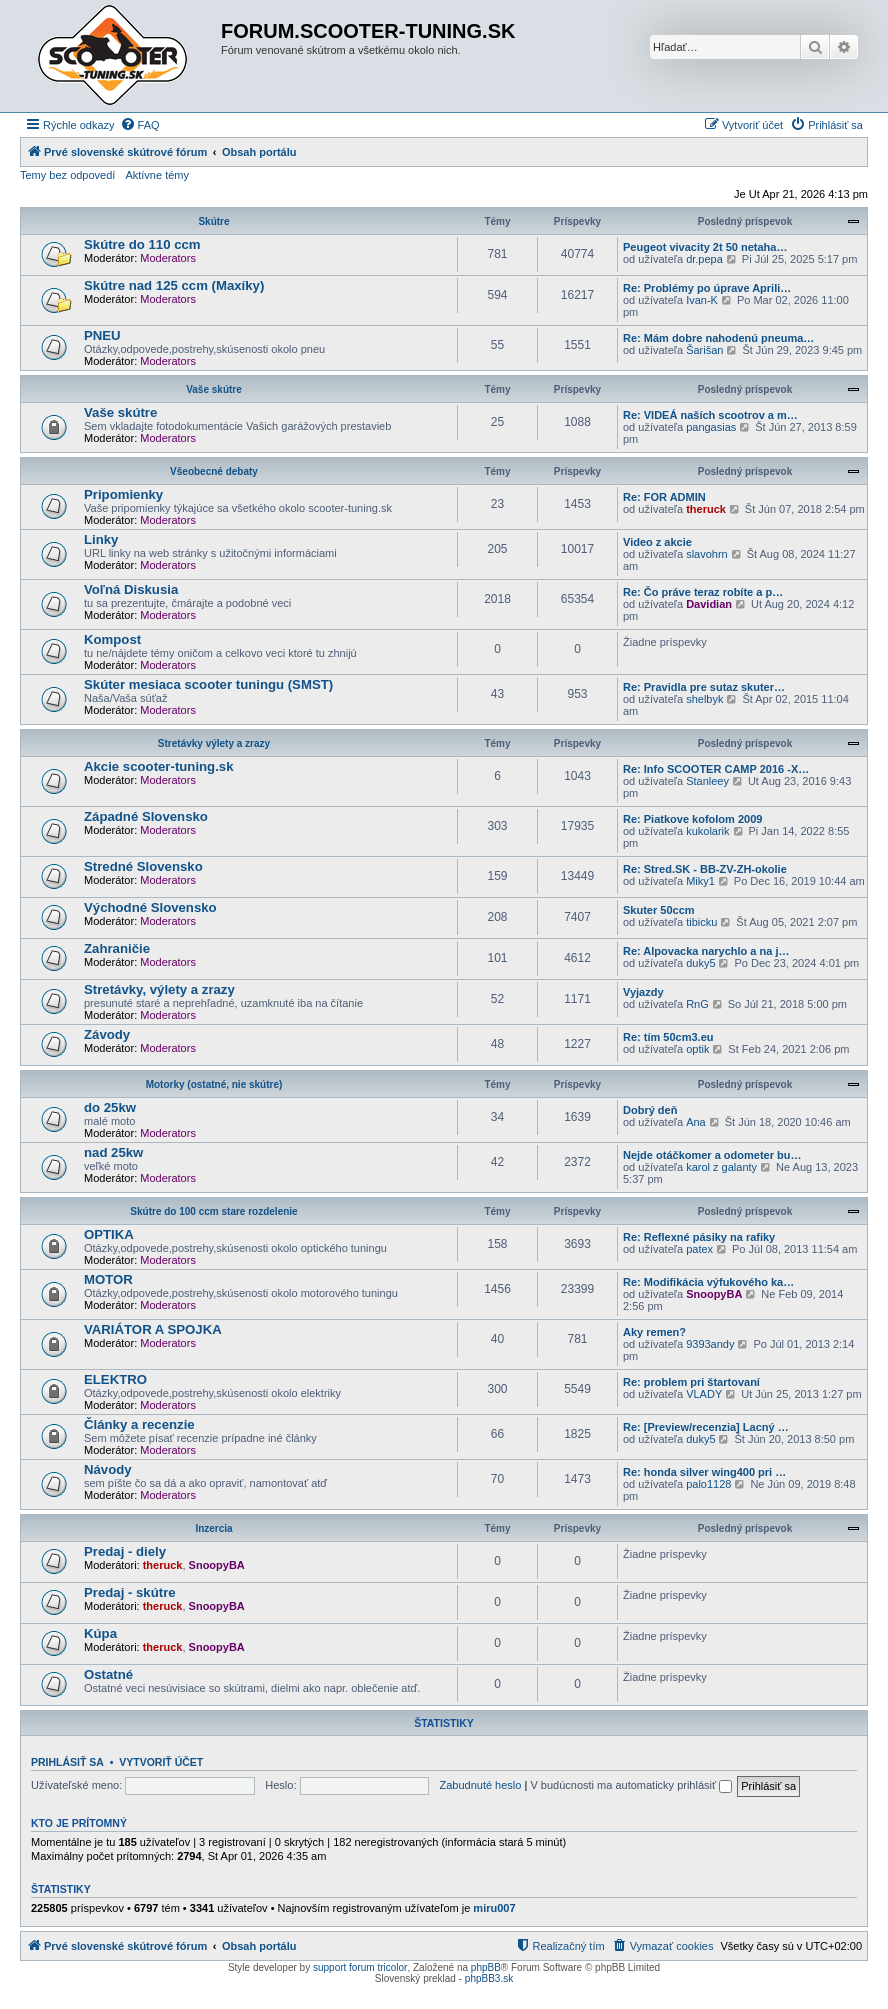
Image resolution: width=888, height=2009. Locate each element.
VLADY (704, 1394)
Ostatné (108, 1674)
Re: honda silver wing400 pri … (704, 1472)
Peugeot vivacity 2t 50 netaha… (705, 247)
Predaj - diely (125, 1551)
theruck (706, 509)
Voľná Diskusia (131, 589)
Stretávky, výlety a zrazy (159, 989)
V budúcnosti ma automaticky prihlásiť (631, 1785)
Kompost (112, 639)
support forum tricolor (360, 1967)
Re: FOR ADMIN (664, 497)
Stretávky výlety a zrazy (214, 743)
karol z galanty (721, 1167)
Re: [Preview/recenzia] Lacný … (706, 1427)
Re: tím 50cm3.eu (668, 1037)
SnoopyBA (714, 1294)
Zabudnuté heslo (480, 1785)
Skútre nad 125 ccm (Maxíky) (174, 285)
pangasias (711, 427)
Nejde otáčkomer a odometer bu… (712, 1155)
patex (699, 1249)
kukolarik (707, 831)
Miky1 (700, 881)
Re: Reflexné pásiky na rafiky (699, 1237)
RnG (697, 1004)
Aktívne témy (157, 175)
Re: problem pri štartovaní (691, 1382)
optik (697, 1049)
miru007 (494, 1908)
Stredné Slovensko (143, 866)
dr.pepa (704, 259)
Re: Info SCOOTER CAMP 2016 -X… (716, 769)
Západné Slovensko (146, 816)
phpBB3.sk (489, 1978)
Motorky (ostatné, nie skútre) (214, 1084)
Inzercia (213, 1528)
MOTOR (108, 1279)
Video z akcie (657, 542)
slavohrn (707, 554)
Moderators (168, 258)
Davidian (709, 604)
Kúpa (100, 1633)
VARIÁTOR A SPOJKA (153, 1329)
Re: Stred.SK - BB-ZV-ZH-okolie (705, 869)
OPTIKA (109, 1234)
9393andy (710, 1344)
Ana (696, 1122)
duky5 (700, 963)
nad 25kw (113, 1152)
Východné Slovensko (150, 907)
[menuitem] (140, 125)
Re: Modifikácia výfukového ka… (708, 1282)
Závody (107, 1034)
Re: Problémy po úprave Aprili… (707, 288)
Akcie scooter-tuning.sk (159, 766)
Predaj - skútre (130, 1592)
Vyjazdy (643, 992)
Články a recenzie (139, 1424)
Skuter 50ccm (659, 910)
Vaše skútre (214, 389)
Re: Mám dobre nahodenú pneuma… (718, 338)
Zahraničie (117, 948)
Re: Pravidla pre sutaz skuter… (704, 687)
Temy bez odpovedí (67, 175)
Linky (101, 539)
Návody (108, 1469)
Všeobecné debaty (214, 471)
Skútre (213, 221)
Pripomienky (123, 494)
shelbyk (704, 699)
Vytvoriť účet (161, 1762)
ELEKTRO (115, 1379)
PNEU (102, 335)
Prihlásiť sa (67, 1762)
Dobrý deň (650, 1110)
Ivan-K (702, 300)
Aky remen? (654, 1332)
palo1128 (708, 1484)
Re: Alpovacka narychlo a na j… (706, 951)
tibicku (701, 922)
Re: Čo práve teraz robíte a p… (703, 592)
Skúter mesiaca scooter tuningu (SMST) (208, 684)
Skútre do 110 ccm (142, 244)
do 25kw (110, 1107)
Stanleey (707, 781)
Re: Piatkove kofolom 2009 (692, 819)
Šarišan (704, 350)
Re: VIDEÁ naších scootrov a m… (710, 415)
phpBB (486, 1967)
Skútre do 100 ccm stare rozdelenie (213, 1211)
